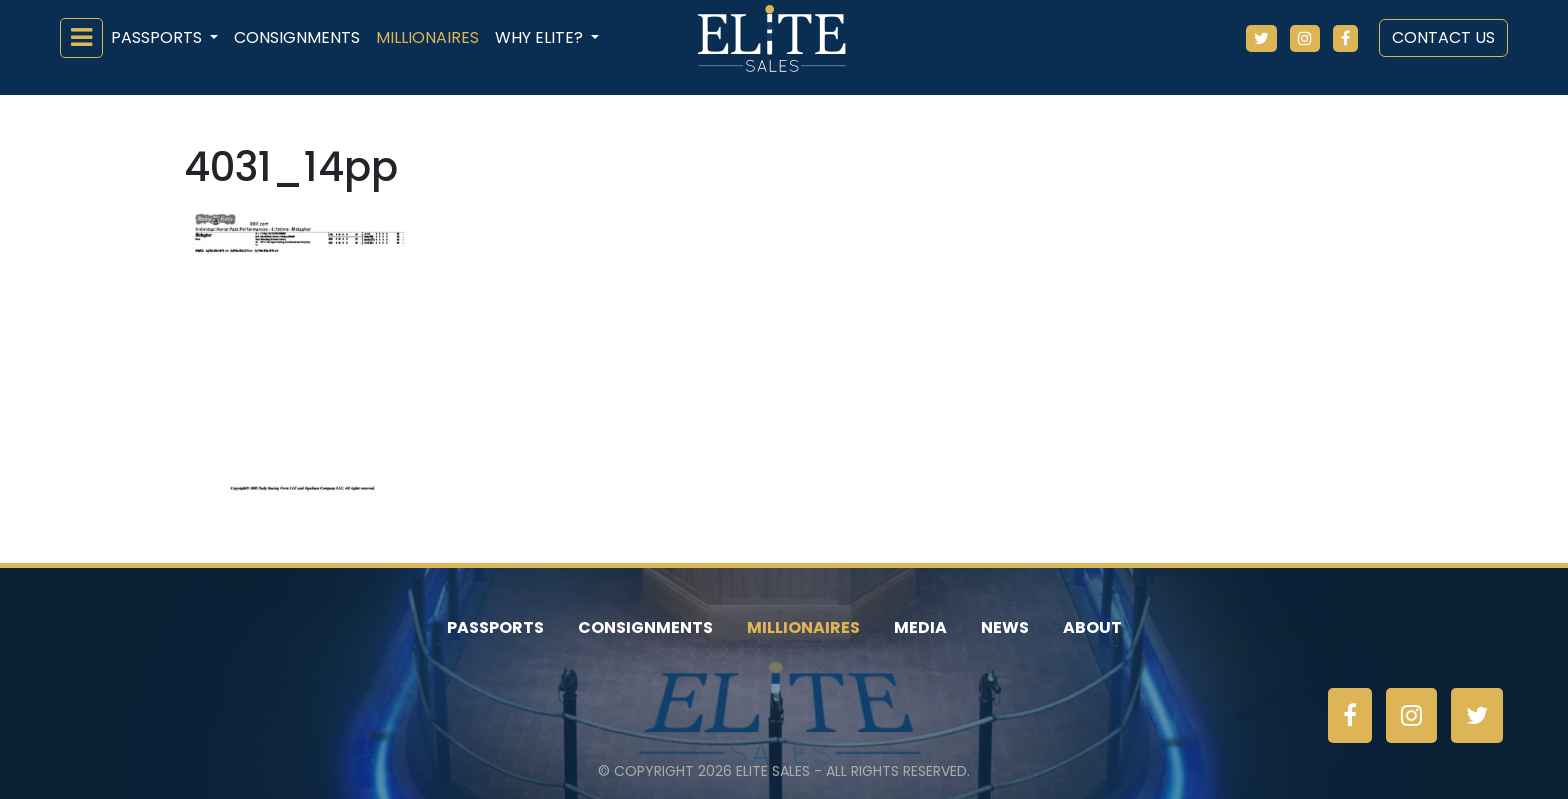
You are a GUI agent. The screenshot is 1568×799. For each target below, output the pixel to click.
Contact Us (1443, 37)
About (1092, 627)
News (1005, 627)
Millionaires (427, 37)
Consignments (297, 37)
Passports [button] (158, 37)
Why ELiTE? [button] (541, 37)
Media (920, 627)
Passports (495, 627)
